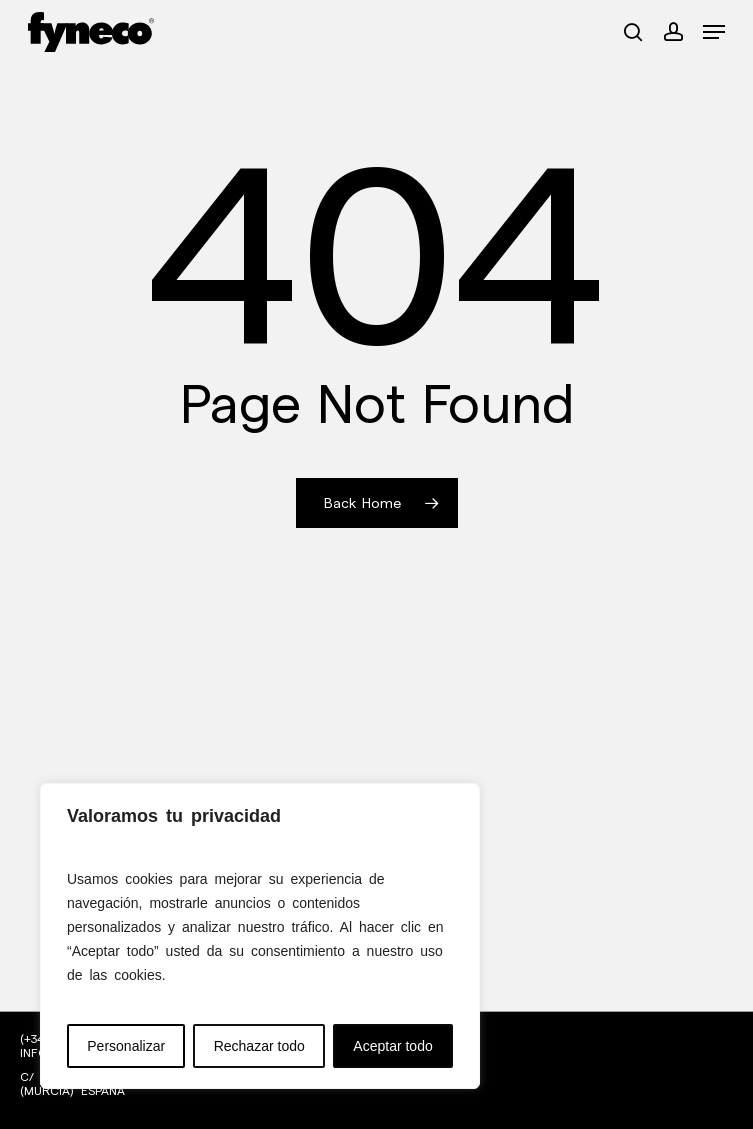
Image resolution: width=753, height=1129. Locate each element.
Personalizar (126, 1046)
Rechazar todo (259, 1046)
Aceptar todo (392, 1046)
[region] (260, 936)
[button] (714, 32)
